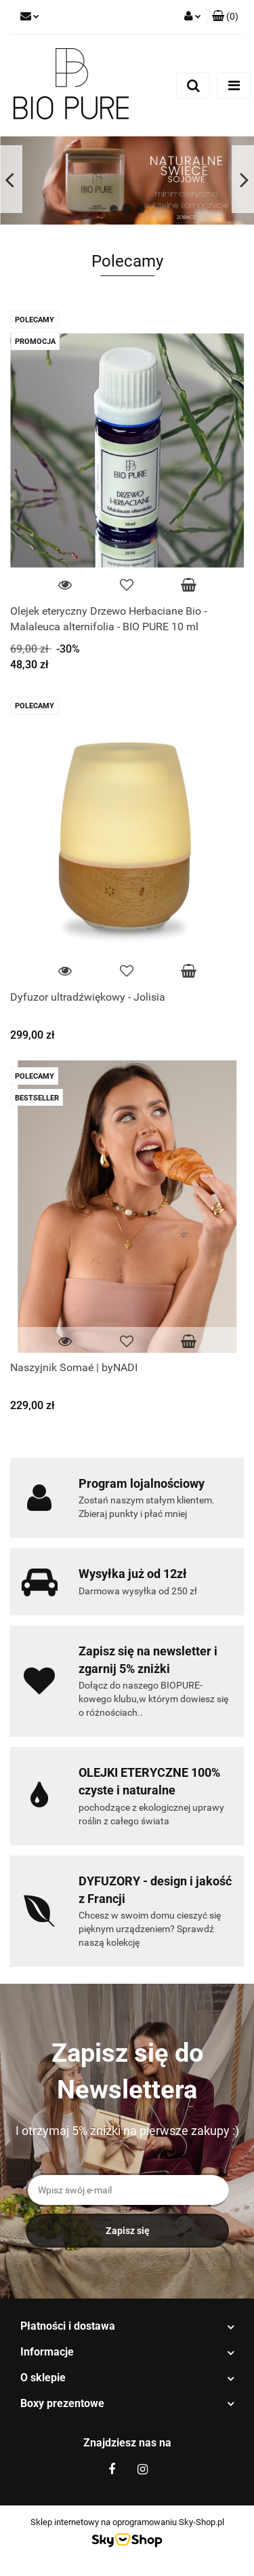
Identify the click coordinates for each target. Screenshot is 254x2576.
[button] (225, 17)
